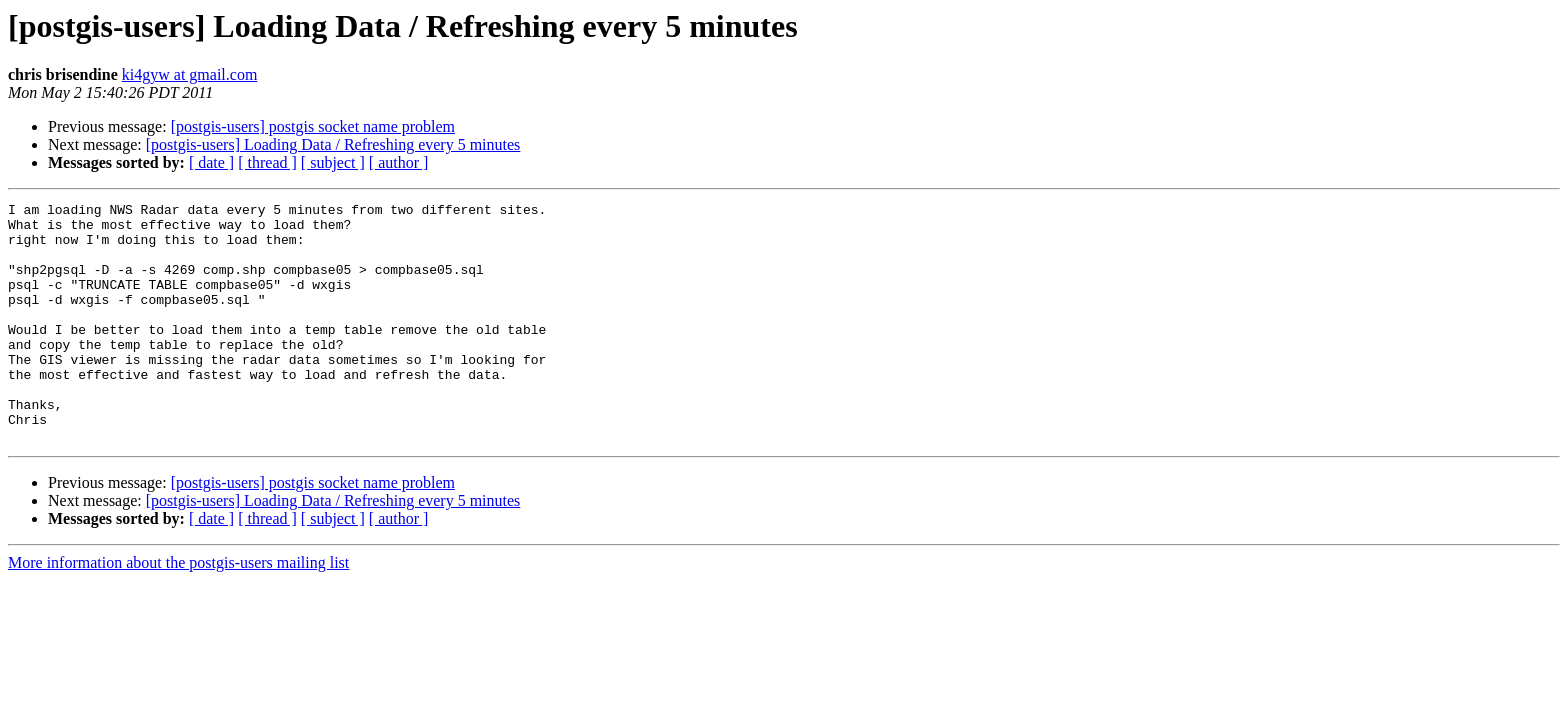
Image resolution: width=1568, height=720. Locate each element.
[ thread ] (267, 162)
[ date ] (211, 162)
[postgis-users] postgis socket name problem (313, 126)
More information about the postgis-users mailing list (178, 610)
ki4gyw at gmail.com (190, 74)
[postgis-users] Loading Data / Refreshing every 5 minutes (333, 144)
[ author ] (399, 162)
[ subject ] (333, 162)
